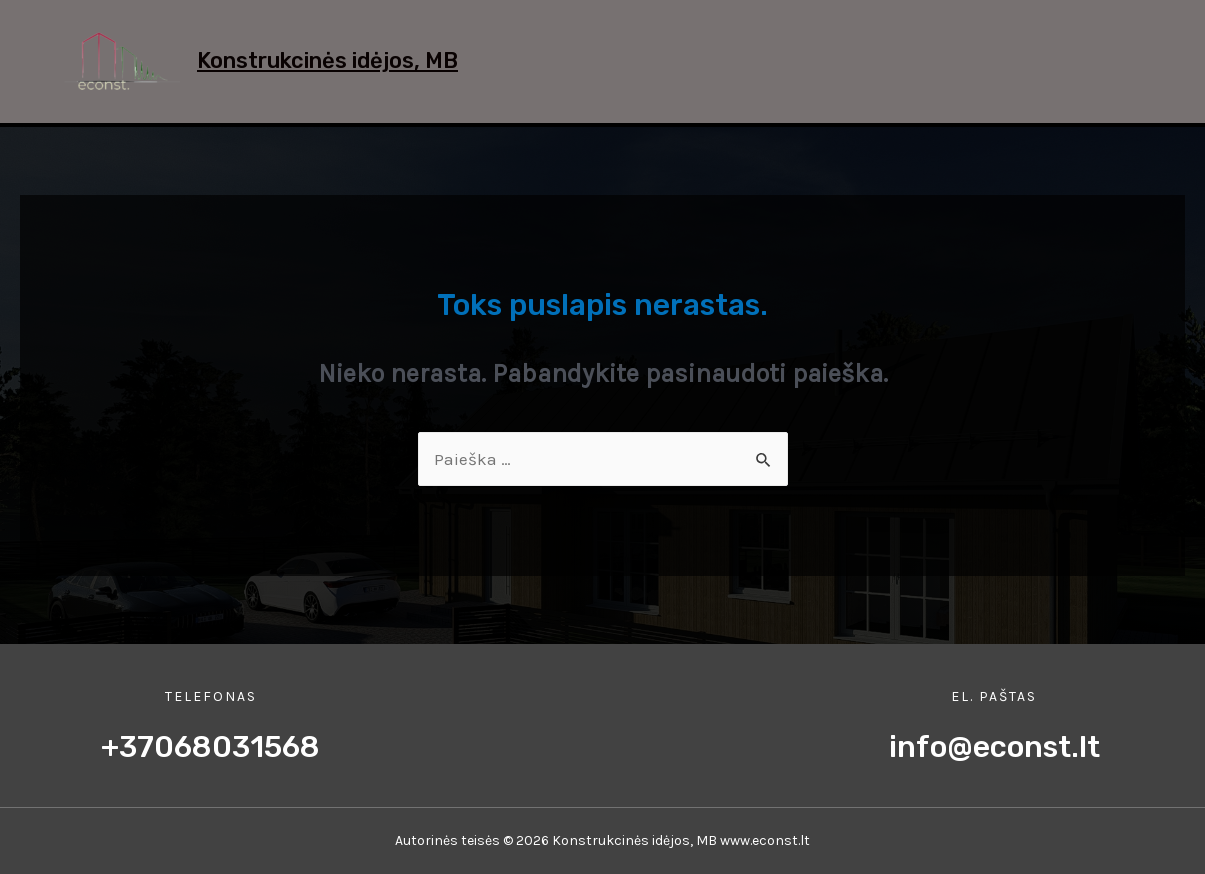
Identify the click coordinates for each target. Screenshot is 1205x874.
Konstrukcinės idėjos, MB (327, 60)
